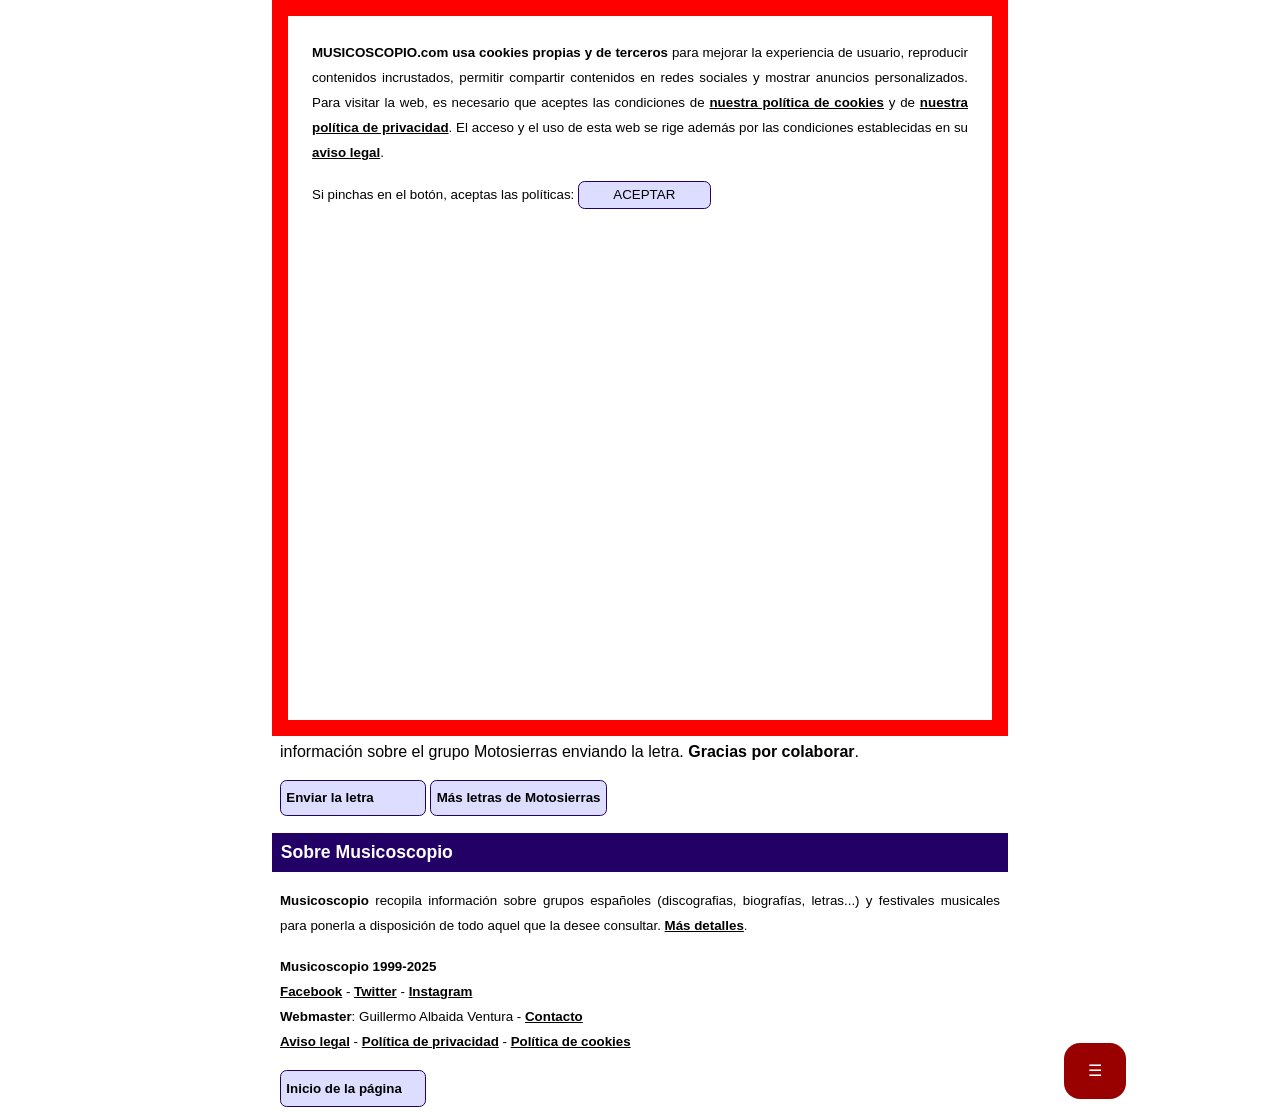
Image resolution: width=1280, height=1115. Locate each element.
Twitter (375, 991)
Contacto (554, 1016)
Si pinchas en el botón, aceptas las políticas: (445, 194)
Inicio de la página (344, 1088)
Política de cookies (571, 1041)
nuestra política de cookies (796, 102)
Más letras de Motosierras (519, 797)
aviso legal (346, 152)
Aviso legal (315, 1041)
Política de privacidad (430, 1041)
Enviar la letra (329, 797)
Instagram (441, 991)
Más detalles (704, 925)
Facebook (311, 991)
